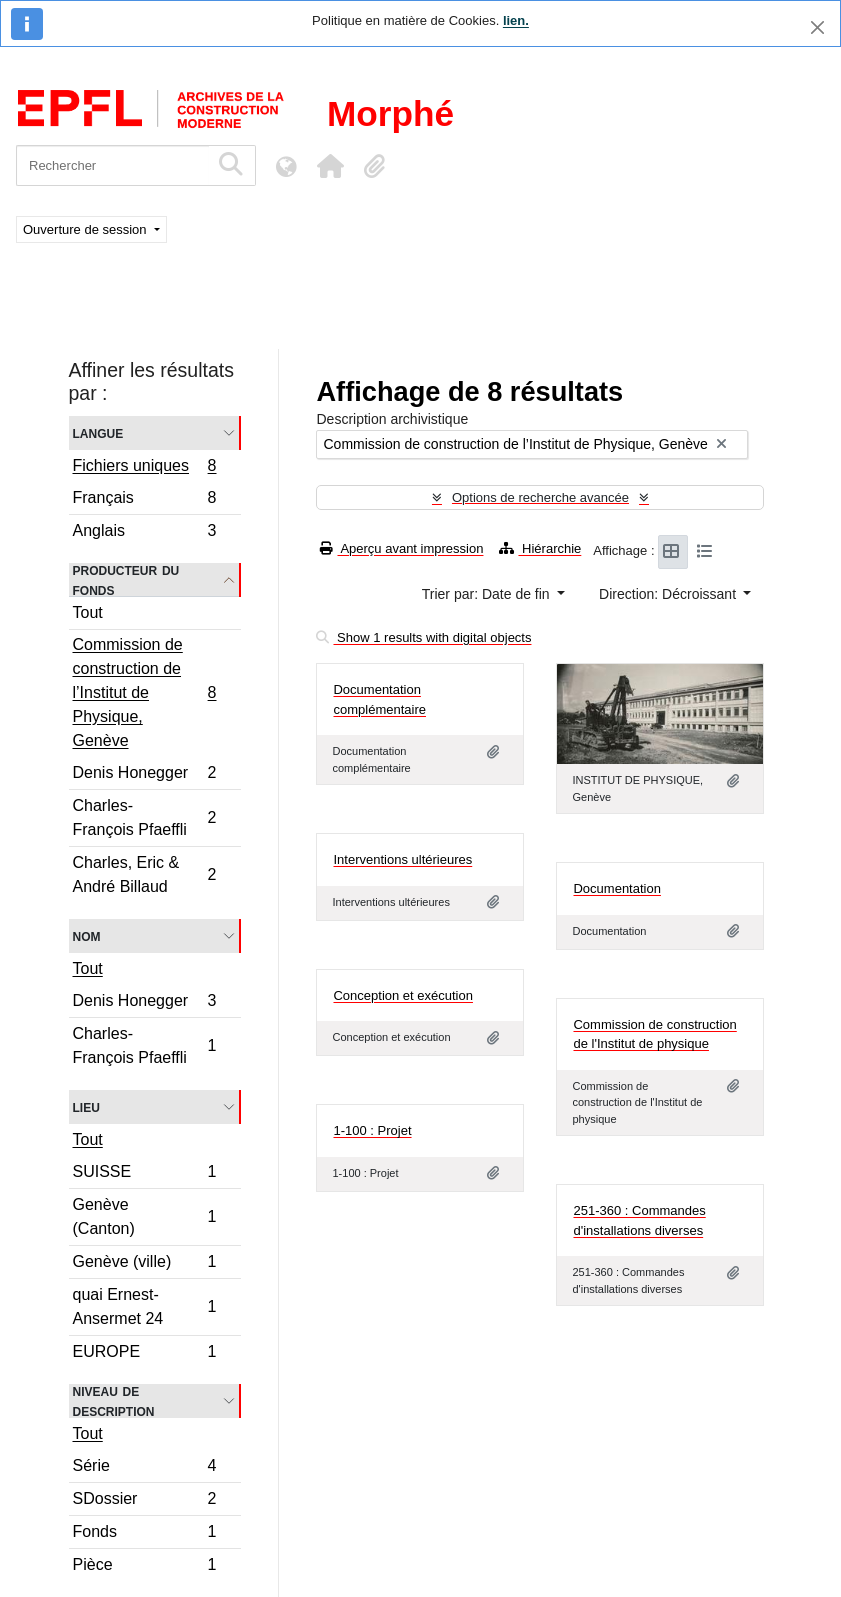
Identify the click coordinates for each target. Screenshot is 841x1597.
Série (144, 1468)
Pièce (144, 1567)
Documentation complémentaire (379, 699)
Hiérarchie (540, 548)
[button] (330, 166)
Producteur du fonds (126, 580)
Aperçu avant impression (401, 548)
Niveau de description (114, 1401)
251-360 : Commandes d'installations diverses (639, 1220)
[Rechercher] (112, 165)
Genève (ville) (144, 1264)
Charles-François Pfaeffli (144, 817)
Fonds (144, 1534)
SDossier (144, 1501)
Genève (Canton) (144, 1216)
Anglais (144, 533)
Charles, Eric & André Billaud (144, 874)
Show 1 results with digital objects (423, 637)
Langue (98, 432)
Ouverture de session (86, 229)
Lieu (86, 1106)
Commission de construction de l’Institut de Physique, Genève (144, 692)
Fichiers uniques (144, 468)
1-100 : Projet (372, 1130)
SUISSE (144, 1174)
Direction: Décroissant (669, 594)
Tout (88, 612)
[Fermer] (817, 27)
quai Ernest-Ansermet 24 (144, 1306)
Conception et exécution (402, 995)
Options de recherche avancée (540, 497)
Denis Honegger (144, 775)
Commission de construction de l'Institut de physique (654, 1034)
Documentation (616, 888)
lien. (516, 20)
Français (144, 500)
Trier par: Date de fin (488, 594)
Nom (87, 935)
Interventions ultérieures (402, 859)
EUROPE (144, 1354)
